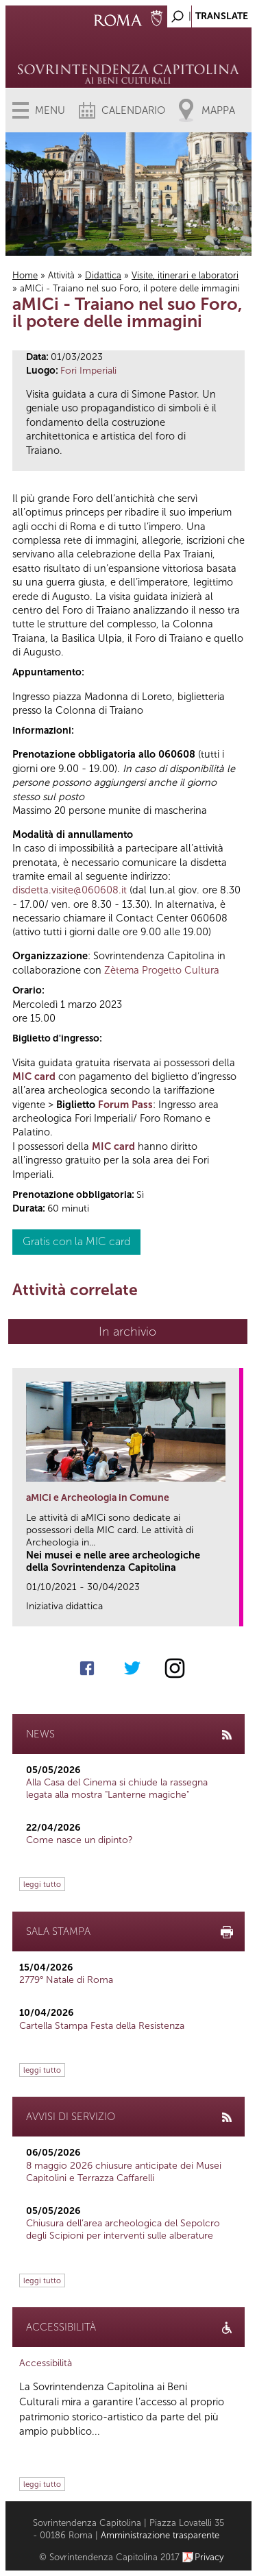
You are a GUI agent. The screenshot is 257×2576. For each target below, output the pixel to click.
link (233, 1611)
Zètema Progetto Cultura (161, 970)
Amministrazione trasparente (160, 2535)
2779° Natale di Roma (66, 1980)
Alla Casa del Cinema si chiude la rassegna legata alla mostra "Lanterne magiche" (117, 1789)
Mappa (218, 110)
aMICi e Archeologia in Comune (97, 1498)
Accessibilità (45, 2363)
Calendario (133, 110)
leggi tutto (42, 1884)
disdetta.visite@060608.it (69, 890)
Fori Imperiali (88, 370)
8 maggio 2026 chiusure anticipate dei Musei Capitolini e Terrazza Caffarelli (123, 2172)
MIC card (34, 1076)
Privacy (209, 2557)
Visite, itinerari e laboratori (185, 275)
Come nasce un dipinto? (79, 1840)
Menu (50, 110)
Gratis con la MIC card (76, 1241)
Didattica (103, 275)
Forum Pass (125, 1104)
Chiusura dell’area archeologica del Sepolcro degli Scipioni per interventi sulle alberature (123, 2229)
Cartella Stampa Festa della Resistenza (101, 2026)
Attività (61, 275)
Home (25, 275)
